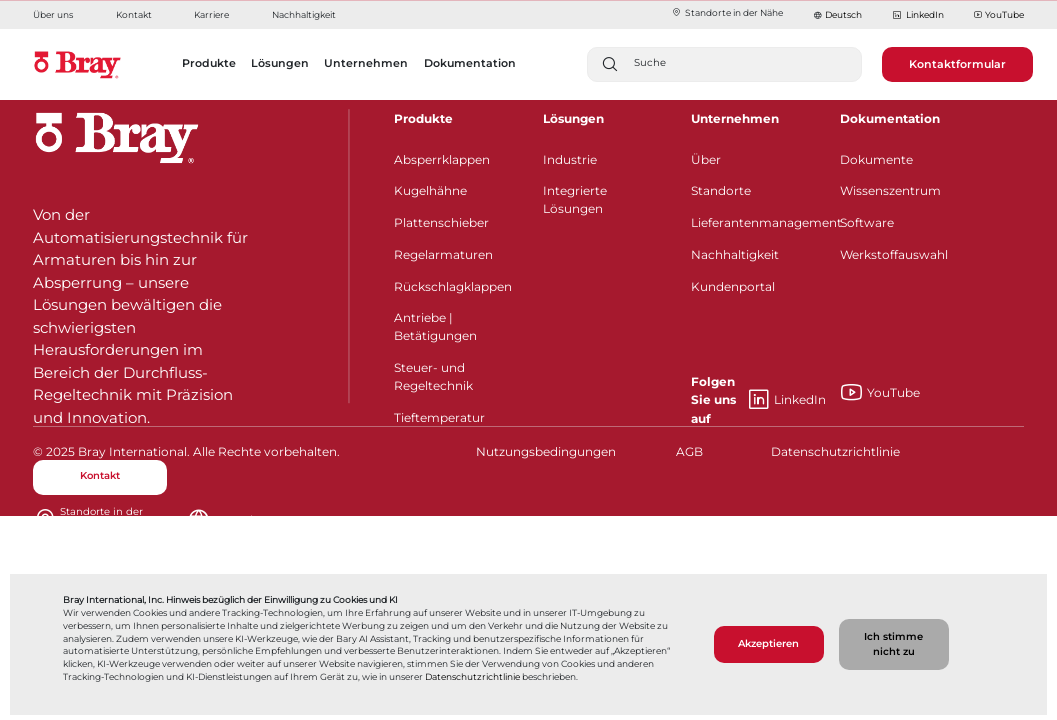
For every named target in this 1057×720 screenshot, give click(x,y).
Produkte (423, 118)
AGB (689, 451)
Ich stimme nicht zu (893, 643)
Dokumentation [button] (470, 63)
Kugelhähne (430, 190)
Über (706, 159)
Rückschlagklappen (453, 286)
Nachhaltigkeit (304, 14)
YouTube (999, 15)
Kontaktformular (957, 64)
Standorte (721, 190)
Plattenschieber (441, 222)
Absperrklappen (442, 159)
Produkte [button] (209, 63)
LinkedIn (917, 15)
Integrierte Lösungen (575, 199)
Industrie (570, 159)
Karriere (211, 14)
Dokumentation (890, 118)
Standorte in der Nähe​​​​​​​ (727, 12)
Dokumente (876, 159)
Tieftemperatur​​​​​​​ (439, 417)
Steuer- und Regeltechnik (433, 376)
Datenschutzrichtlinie (472, 677)
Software (867, 222)
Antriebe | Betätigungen (435, 326)
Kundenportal (733, 286)
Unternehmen (735, 118)
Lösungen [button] (280, 63)
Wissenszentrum (890, 190)
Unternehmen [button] (366, 63)
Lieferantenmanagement (753, 222)
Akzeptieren (768, 643)
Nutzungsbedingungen (543, 451)
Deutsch (843, 14)
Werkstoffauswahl (894, 254)
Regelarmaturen (443, 254)
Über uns (53, 14)
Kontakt (134, 14)
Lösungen (573, 118)
